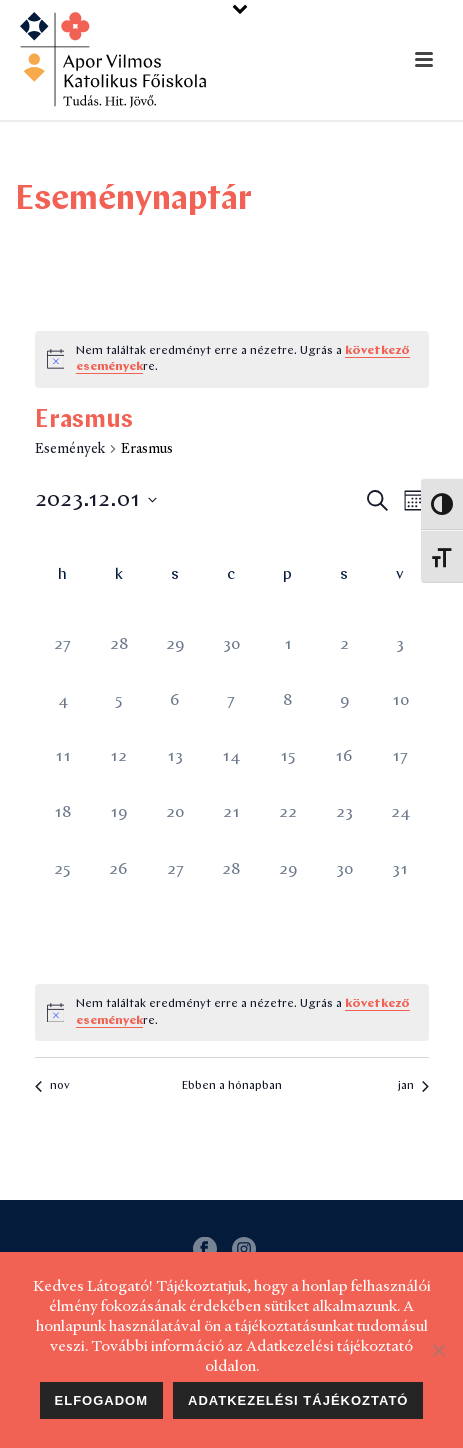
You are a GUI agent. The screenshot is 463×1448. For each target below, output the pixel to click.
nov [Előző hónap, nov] (52, 1086)
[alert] (246, 359)
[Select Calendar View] (414, 500)
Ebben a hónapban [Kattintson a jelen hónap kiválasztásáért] (232, 1086)
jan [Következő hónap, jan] (413, 1086)
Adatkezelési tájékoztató (298, 1400)
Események (70, 448)
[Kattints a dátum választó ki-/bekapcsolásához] (96, 500)
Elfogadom (102, 1400)
